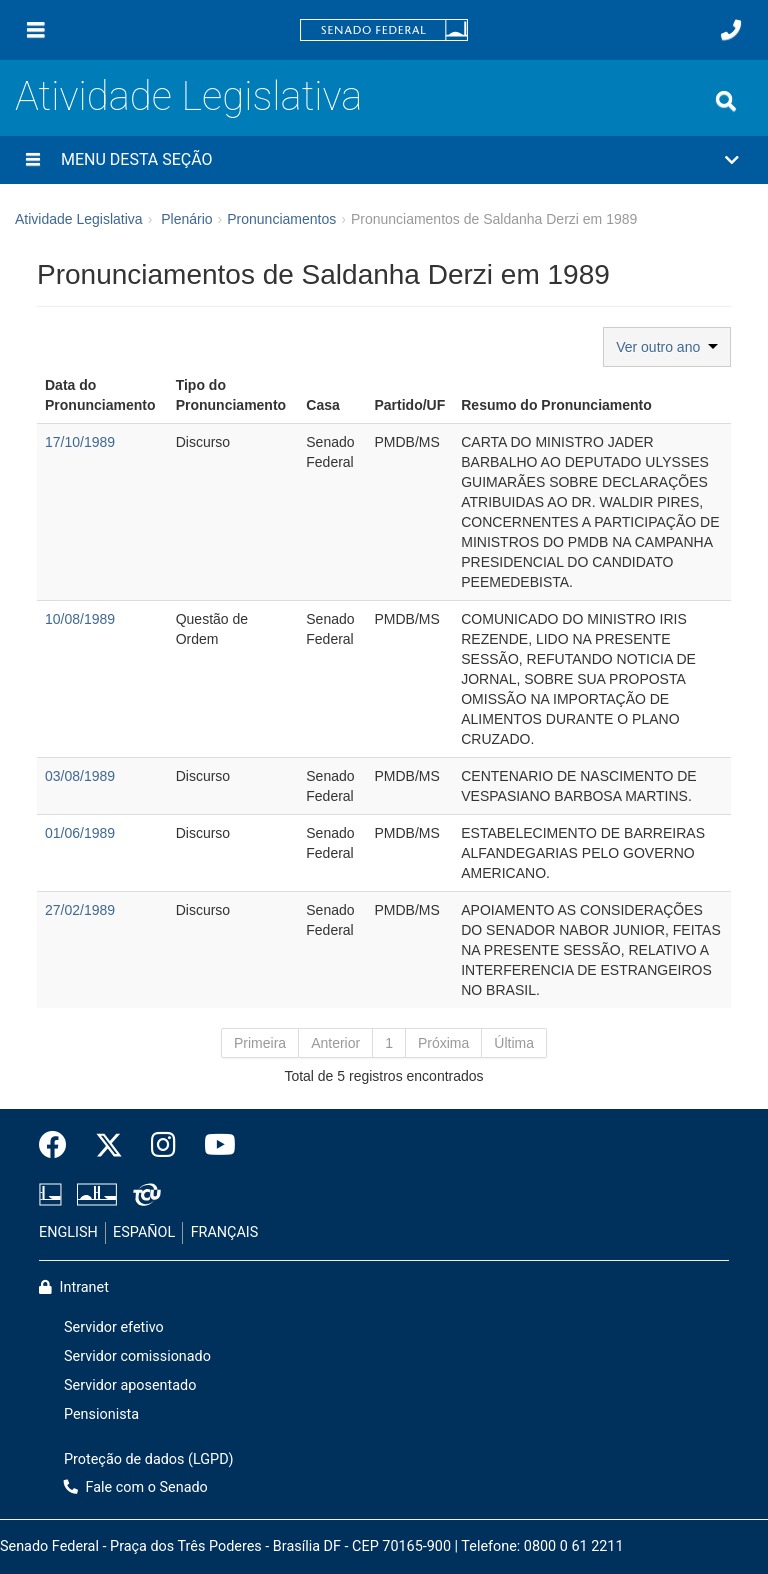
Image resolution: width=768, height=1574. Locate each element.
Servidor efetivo (114, 1327)
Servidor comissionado (137, 1356)
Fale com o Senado (136, 1487)
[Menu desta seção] (33, 160)
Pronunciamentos (281, 219)
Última (514, 1043)
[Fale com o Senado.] (731, 30)
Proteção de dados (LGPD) (149, 1459)
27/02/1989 (80, 910)
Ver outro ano (667, 347)
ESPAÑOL (144, 1232)
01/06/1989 (80, 833)
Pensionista (101, 1414)
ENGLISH (68, 1232)
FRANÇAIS (225, 1232)
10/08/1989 (80, 619)
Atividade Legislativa (188, 96)
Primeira (260, 1043)
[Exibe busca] (726, 101)
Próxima (443, 1043)
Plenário (186, 219)
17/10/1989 (80, 442)
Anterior (335, 1043)
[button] (384, 160)
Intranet (74, 1287)
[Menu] (36, 30)
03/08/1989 (80, 776)
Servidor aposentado (130, 1385)
